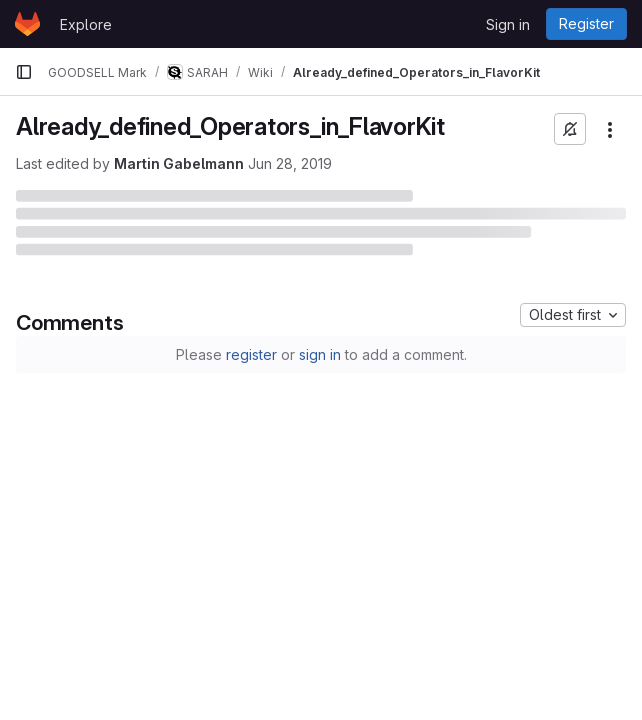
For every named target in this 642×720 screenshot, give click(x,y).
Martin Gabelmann (179, 163)
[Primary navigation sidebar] (24, 72)
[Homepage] (27, 24)
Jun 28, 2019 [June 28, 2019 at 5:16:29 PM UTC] (290, 163)
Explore (86, 24)
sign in (320, 354)
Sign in (508, 24)
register (251, 354)
